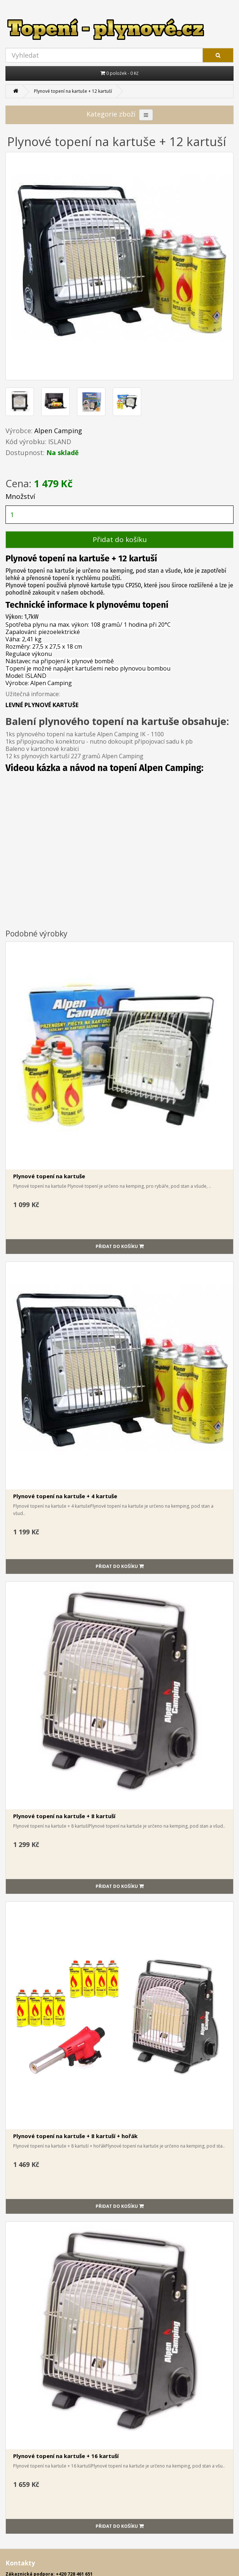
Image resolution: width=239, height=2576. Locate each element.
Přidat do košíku (120, 539)
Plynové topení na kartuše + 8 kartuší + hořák (75, 2136)
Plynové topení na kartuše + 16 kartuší (66, 2455)
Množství (20, 496)
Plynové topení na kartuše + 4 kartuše (65, 1496)
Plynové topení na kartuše (49, 1176)
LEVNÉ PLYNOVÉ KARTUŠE (41, 705)
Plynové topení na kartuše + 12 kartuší (73, 91)
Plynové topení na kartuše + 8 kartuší (64, 1816)
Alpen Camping (58, 430)
